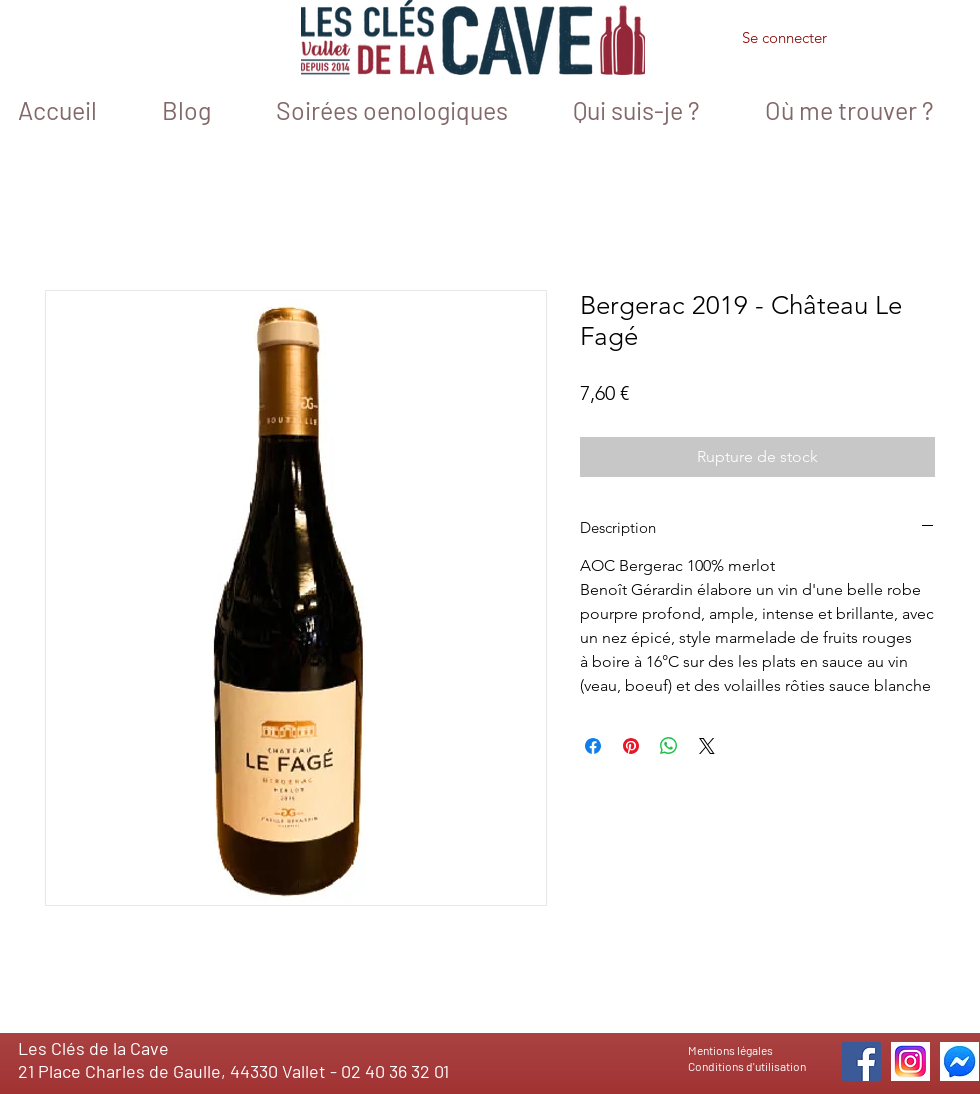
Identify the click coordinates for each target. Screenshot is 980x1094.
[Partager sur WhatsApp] (669, 746)
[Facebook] (861, 1061)
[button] (890, 41)
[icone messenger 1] (959, 1061)
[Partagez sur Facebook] (593, 746)
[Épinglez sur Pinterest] (631, 746)
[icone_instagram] (910, 1061)
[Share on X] (707, 746)
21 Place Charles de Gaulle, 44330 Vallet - (179, 1071)
